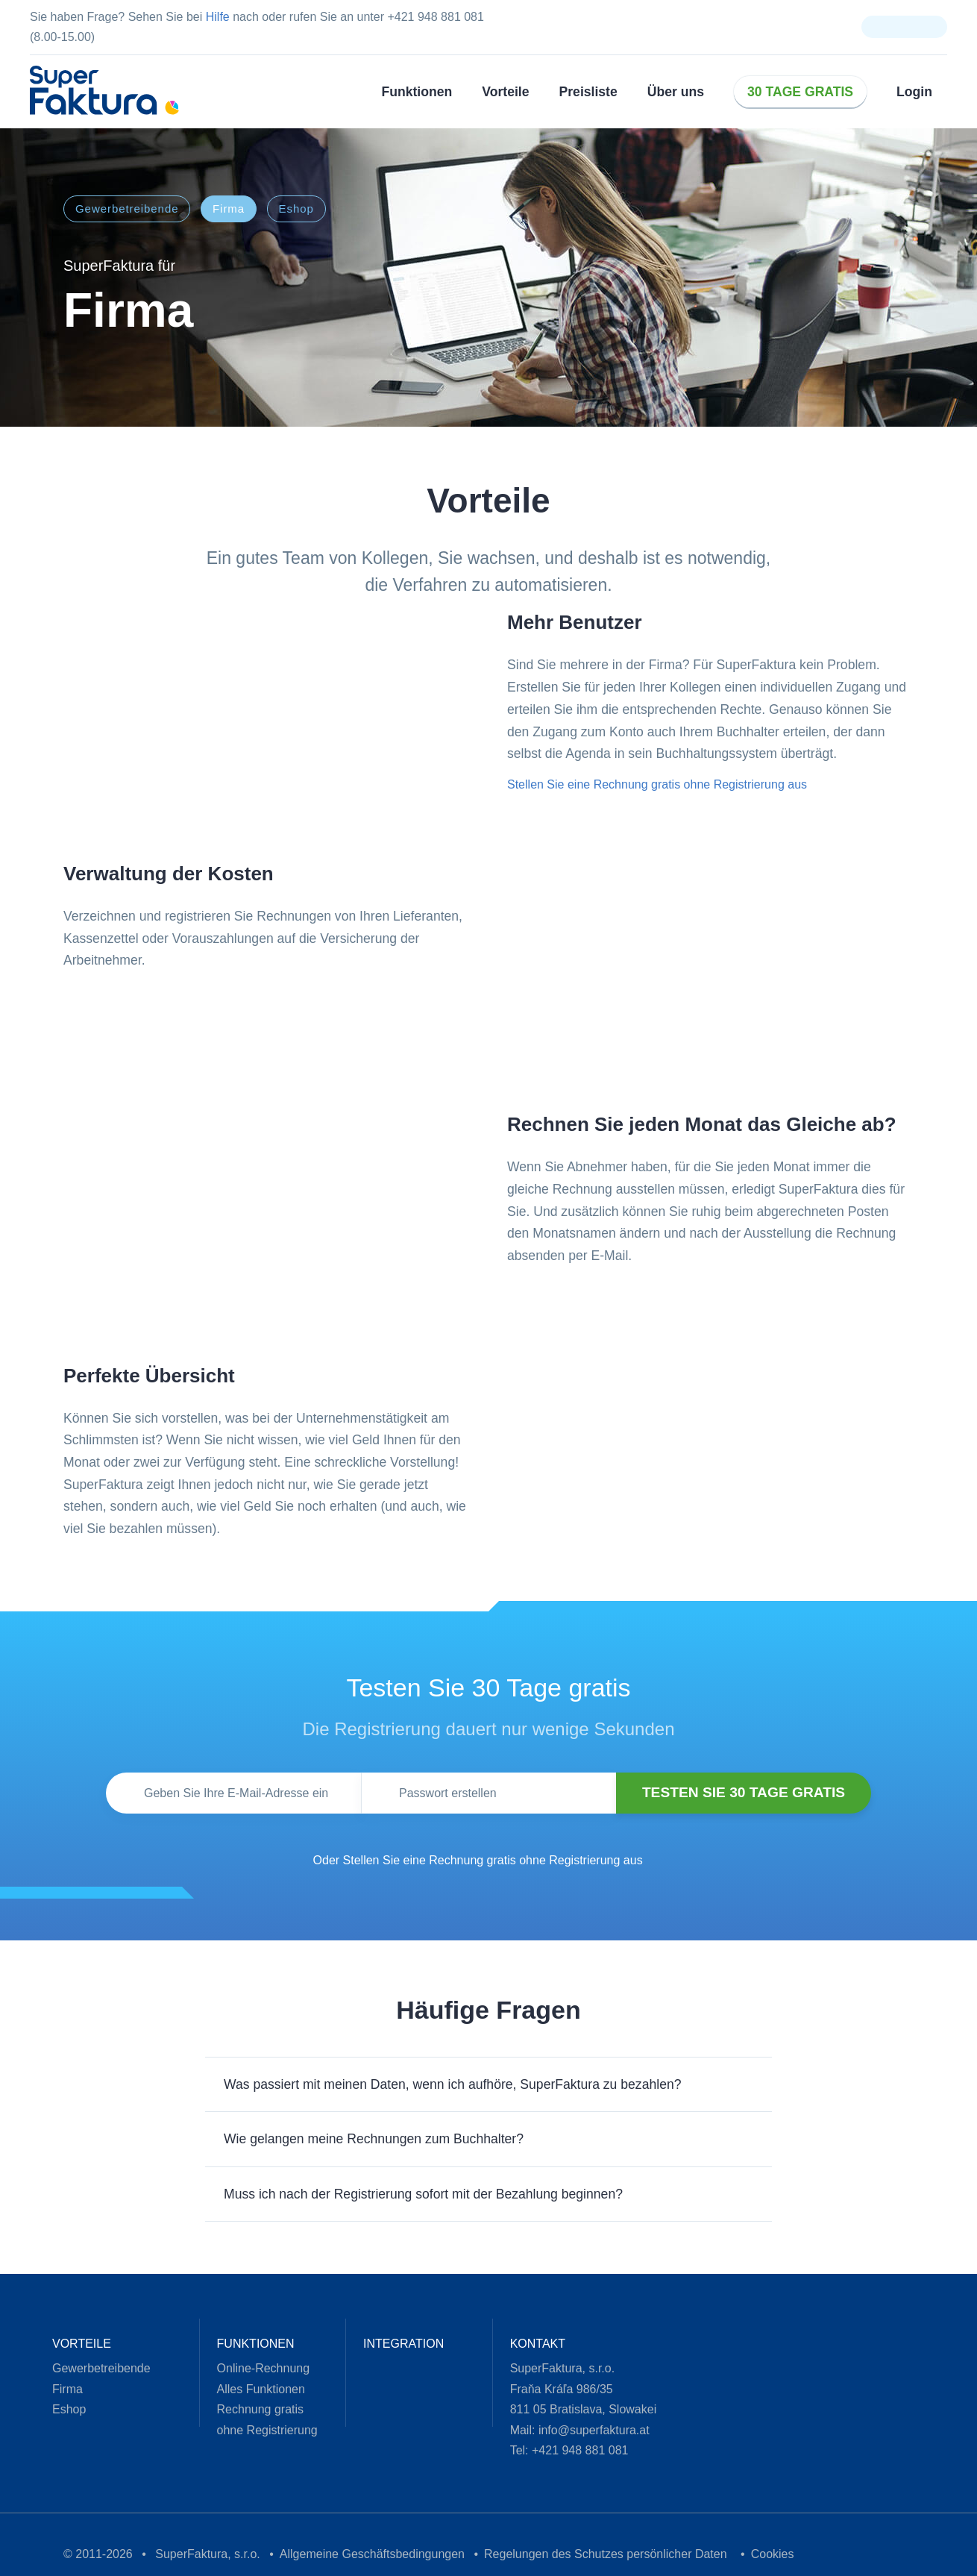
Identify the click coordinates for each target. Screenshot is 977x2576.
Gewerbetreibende (124, 209)
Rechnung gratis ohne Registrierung (260, 2422)
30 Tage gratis (795, 90)
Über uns (675, 91)
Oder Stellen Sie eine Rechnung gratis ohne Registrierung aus (472, 1863)
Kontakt (527, 2347)
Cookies (727, 2557)
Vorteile (511, 91)
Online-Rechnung (255, 2371)
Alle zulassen (702, 1379)
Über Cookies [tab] (712, 1184)
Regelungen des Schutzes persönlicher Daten (567, 2557)
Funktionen (425, 91)
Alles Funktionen (253, 2392)
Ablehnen (273, 1379)
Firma (229, 209)
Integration (391, 2347)
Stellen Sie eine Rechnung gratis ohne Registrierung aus (645, 785)
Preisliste (592, 91)
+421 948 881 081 (566, 2453)
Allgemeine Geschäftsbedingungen (343, 2557)
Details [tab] (488, 1184)
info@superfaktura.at (586, 2433)
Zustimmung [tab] (265, 1184)
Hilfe (202, 17)
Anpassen (489, 1379)
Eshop (294, 209)
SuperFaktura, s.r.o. (187, 2557)
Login (905, 91)
